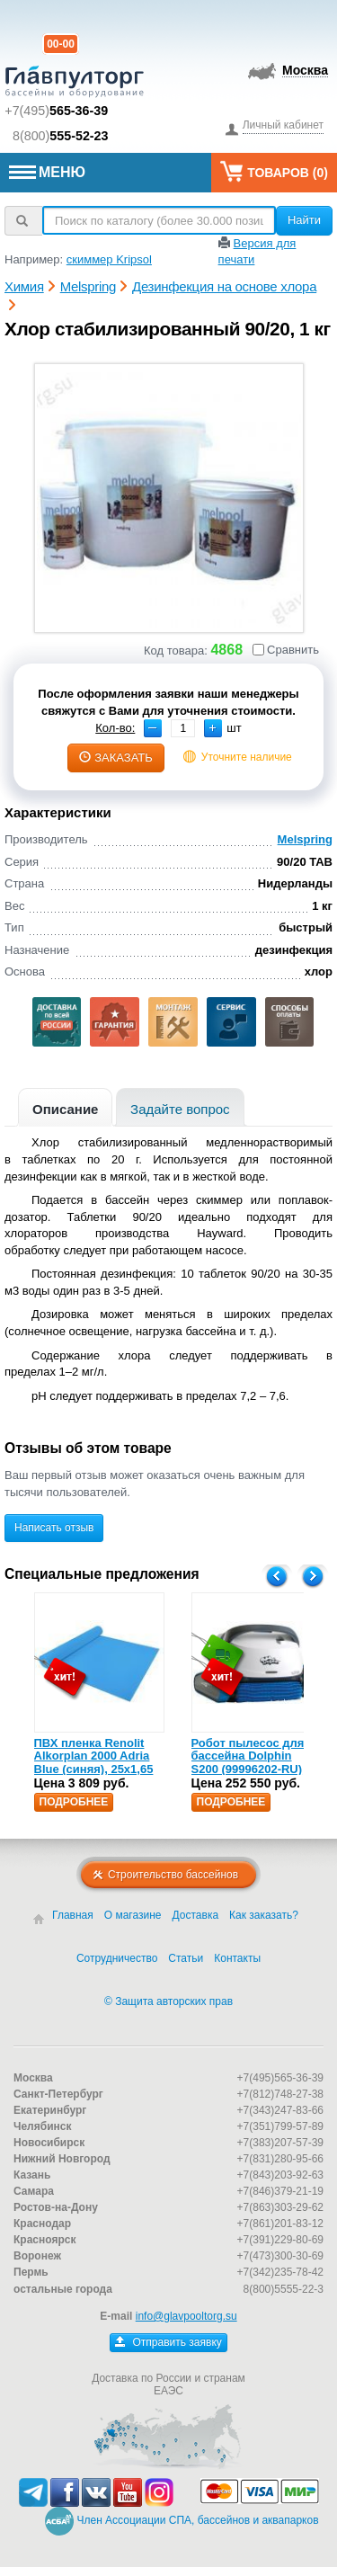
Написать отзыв (53, 1527)
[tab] (65, 1107)
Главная (72, 1915)
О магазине (133, 1915)
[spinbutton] (183, 728)
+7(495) (56, 110)
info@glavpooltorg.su (186, 2316)
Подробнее (74, 1802)
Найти (304, 220)
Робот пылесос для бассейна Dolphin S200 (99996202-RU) (248, 1756)
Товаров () (274, 171)
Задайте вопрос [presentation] (180, 1109)
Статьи (185, 1958)
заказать (116, 757)
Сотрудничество (116, 1958)
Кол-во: (115, 728)
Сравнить (286, 649)
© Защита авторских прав (168, 2001)
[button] (213, 728)
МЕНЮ (47, 172)
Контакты (237, 1958)
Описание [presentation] (65, 1109)
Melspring (305, 839)
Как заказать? (263, 1915)
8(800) (61, 136)
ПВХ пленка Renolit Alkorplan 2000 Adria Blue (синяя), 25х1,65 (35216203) (94, 1762)
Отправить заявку (168, 2342)
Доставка (196, 1915)
